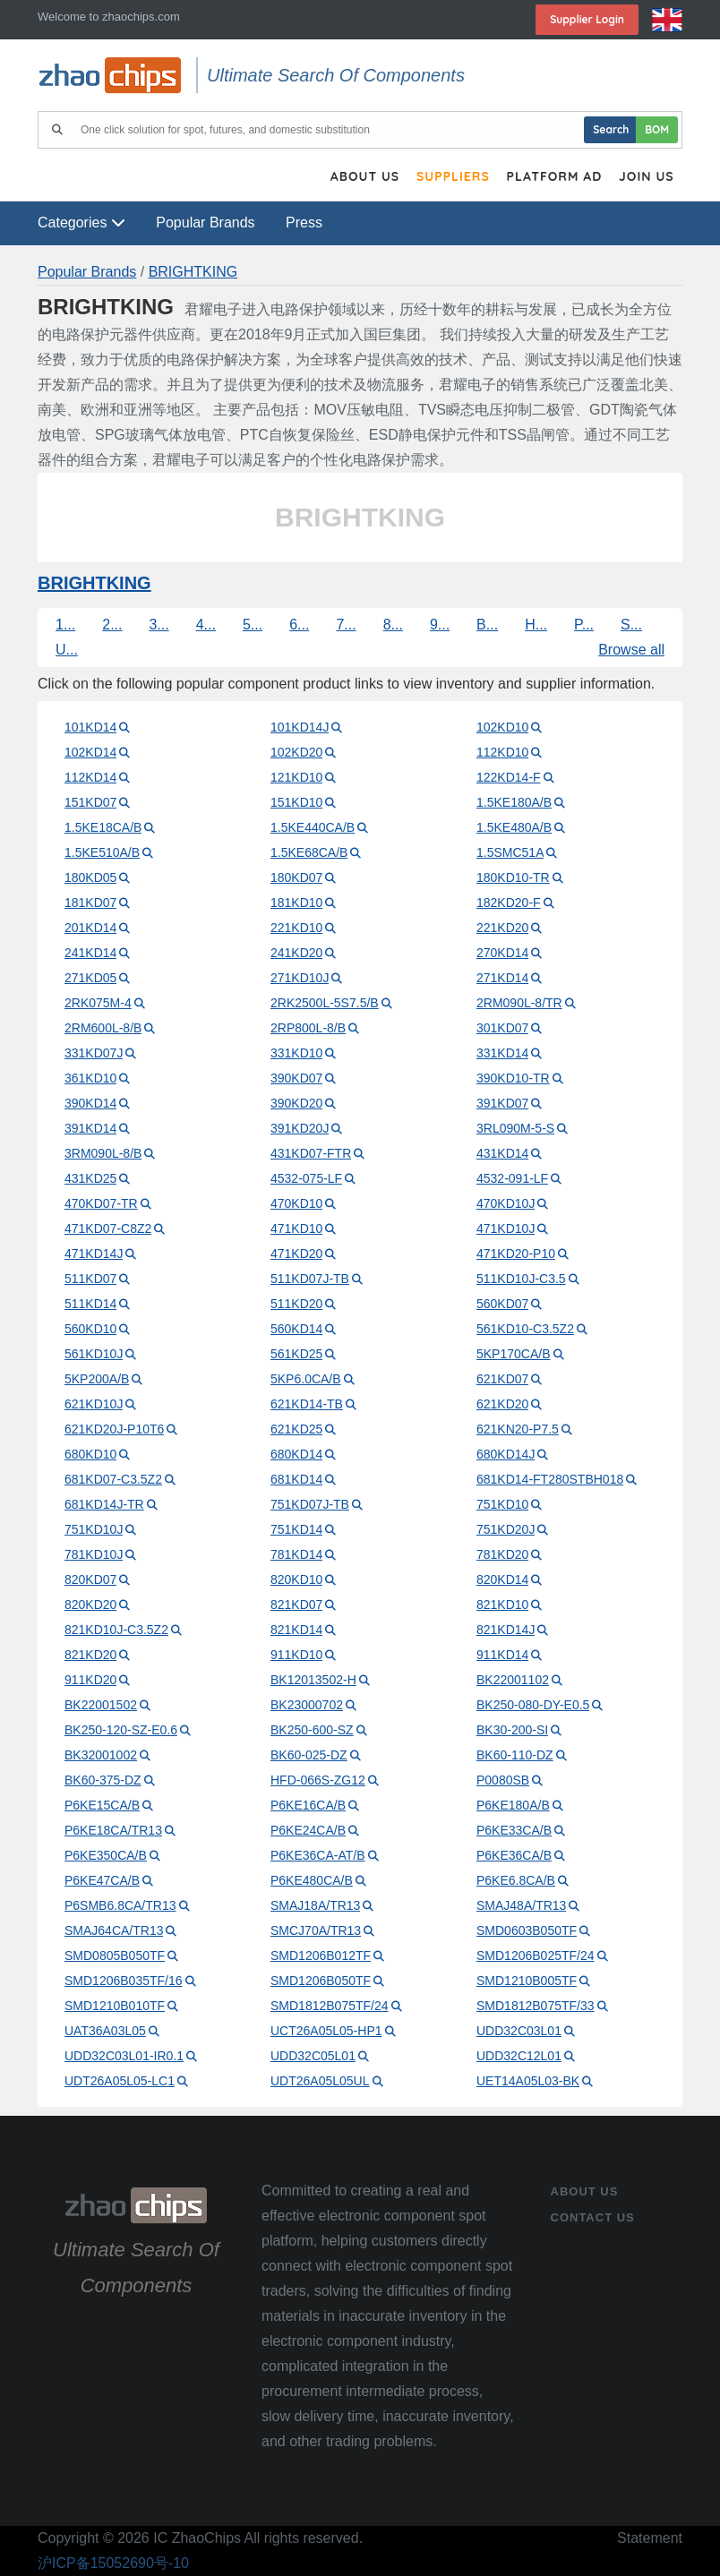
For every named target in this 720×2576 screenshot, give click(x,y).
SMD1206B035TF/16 (123, 1980)
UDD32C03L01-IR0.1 (124, 2056)
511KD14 (90, 1304)
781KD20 (502, 1554)
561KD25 (296, 1354)
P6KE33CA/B (514, 1830)
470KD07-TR (101, 1203)
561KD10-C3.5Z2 (525, 1329)
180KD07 (296, 877)
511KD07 (90, 1278)
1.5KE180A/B (514, 802)
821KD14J (505, 1629)
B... (487, 624)
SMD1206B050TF (320, 1980)
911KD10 (296, 1654)
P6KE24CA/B (308, 1830)
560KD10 (90, 1329)
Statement (649, 2538)
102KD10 (502, 727)
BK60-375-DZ (102, 1780)
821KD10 (502, 1604)
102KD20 (296, 752)
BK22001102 (512, 1680)
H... (536, 624)
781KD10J (93, 1554)
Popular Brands (205, 223)
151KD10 (296, 802)
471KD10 (296, 1228)
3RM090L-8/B (102, 1153)
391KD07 (502, 1103)
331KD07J (93, 1053)
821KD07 (296, 1604)
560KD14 (296, 1329)
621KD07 (502, 1379)
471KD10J (505, 1228)
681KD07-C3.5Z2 (113, 1479)
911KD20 (90, 1680)
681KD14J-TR (104, 1504)
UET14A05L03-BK (527, 2081)
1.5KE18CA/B (102, 827)
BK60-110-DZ (514, 1755)
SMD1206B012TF (320, 1955)
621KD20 (502, 1404)
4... (206, 624)
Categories (81, 223)
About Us (361, 177)
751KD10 (502, 1504)
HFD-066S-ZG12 (317, 1780)
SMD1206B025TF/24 (535, 1955)
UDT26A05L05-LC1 (119, 2081)
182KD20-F (508, 902)
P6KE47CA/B (102, 1880)
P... (584, 624)
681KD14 (296, 1479)
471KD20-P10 (515, 1253)
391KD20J (299, 1128)
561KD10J (93, 1354)
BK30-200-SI (512, 1730)
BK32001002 (100, 1755)
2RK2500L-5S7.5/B (324, 1003)
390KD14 (90, 1103)
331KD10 (296, 1053)
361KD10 (90, 1078)
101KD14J (299, 727)
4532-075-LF (306, 1178)
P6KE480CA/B (311, 1880)
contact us (593, 2217)
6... (299, 624)
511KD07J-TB (309, 1278)
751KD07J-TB (309, 1504)
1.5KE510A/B (102, 852)
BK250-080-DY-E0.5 (532, 1705)
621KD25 (296, 1429)
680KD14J (505, 1454)
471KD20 (296, 1253)
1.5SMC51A (510, 852)
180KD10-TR (513, 877)
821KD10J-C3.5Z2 (116, 1629)
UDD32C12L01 (518, 2056)
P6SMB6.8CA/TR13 (120, 1905)
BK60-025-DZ (308, 1755)
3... (158, 624)
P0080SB (502, 1780)
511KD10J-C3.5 (521, 1278)
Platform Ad (553, 177)
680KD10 (90, 1454)
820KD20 (90, 1604)
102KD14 (90, 752)
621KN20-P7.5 (517, 1429)
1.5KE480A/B (514, 827)
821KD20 (90, 1654)
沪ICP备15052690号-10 (113, 2563)
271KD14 (502, 978)
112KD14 (90, 777)
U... (67, 649)
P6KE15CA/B (102, 1805)
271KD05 (90, 978)
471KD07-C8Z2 (107, 1228)
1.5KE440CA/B (312, 827)
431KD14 (502, 1153)
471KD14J (93, 1253)
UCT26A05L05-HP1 (326, 2031)
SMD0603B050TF (526, 1930)
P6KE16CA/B (308, 1805)
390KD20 (296, 1103)
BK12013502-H (313, 1680)
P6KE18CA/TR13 (113, 1830)
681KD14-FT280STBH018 (549, 1479)
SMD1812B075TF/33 (535, 2005)
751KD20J (505, 1529)
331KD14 (502, 1053)
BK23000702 (306, 1705)
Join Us (645, 177)
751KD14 (296, 1529)
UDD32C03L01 (518, 2031)
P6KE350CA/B (105, 1855)
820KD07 (90, 1579)
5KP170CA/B (513, 1354)
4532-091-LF (512, 1178)
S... (631, 624)
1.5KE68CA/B (308, 852)
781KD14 (296, 1554)
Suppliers (450, 177)
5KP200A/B (96, 1379)
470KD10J (505, 1203)
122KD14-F (508, 777)
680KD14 (296, 1454)
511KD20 (296, 1304)
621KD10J (93, 1404)
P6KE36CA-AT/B (317, 1855)
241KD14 (90, 953)
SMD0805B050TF (114, 1955)
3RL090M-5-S (515, 1128)
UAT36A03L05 (105, 2031)
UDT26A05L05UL (320, 2081)
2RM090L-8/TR (519, 1003)
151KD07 (90, 802)
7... (346, 624)
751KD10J (93, 1529)
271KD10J (299, 978)
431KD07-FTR (310, 1153)
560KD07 (502, 1304)
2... (112, 624)
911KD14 (502, 1654)
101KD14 (90, 727)
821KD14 (296, 1629)
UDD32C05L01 (313, 2056)
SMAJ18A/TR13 (315, 1905)
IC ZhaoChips (197, 2538)
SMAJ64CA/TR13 (113, 1930)
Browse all (631, 649)
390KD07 (296, 1078)
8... (393, 624)
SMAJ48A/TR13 (521, 1905)
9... (440, 624)
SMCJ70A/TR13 (315, 1930)
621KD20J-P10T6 (114, 1429)
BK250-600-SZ (312, 1730)
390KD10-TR (513, 1078)
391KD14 (90, 1128)
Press (304, 223)
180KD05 (90, 877)
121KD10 (296, 777)
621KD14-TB (306, 1404)
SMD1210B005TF (526, 1980)
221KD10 (296, 927)
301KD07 (502, 1028)
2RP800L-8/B (308, 1028)
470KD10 (296, 1203)
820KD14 (502, 1579)
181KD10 (296, 902)
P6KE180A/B (513, 1805)
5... (252, 624)
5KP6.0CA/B (305, 1379)
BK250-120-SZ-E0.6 (120, 1730)
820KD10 (296, 1579)
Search (611, 129)
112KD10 (502, 752)
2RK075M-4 (98, 1003)
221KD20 (502, 927)
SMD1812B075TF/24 (329, 2005)
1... (65, 624)
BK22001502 (100, 1705)
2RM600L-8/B (102, 1028)
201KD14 (90, 927)
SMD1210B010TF (114, 2005)
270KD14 (502, 953)
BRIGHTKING (193, 271)
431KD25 (90, 1178)
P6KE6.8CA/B (515, 1880)
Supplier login (587, 19)
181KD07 (90, 902)
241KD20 (296, 953)
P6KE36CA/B (514, 1855)
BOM (657, 129)
